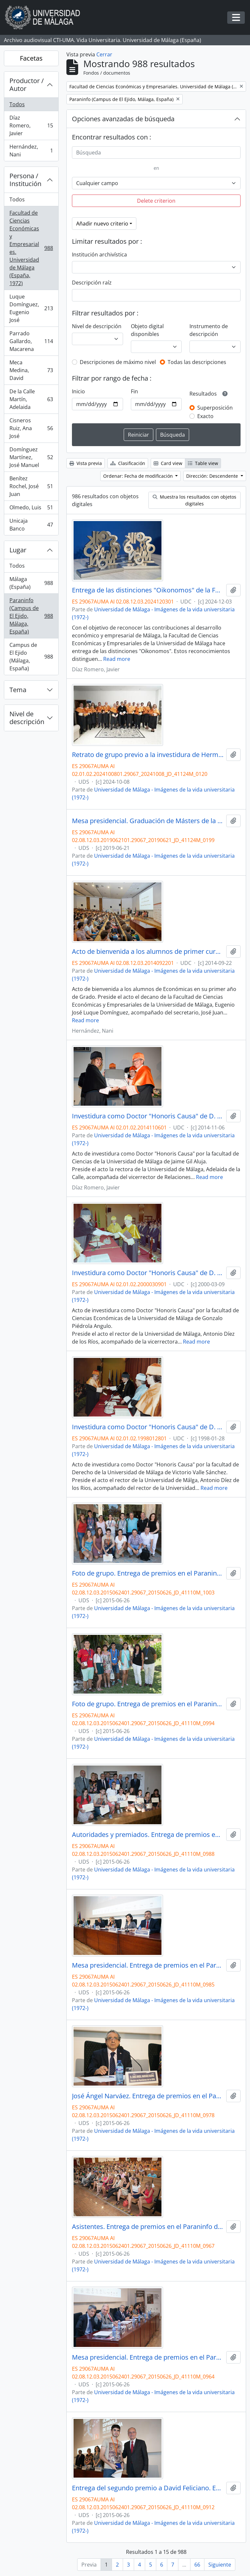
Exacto (205, 416)
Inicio (78, 391)
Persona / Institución (25, 179)
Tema (17, 689)
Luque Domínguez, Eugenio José (31, 308)
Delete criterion (156, 200)
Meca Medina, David (31, 370)
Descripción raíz (92, 282)
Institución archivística (99, 254)
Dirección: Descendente (212, 476)
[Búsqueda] (156, 152)
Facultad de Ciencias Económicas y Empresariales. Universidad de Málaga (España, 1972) (31, 248)
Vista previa (85, 463)
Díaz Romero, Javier (31, 125)
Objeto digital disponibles (147, 330)
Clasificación (127, 463)
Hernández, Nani (31, 150)
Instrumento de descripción (208, 330)
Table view (203, 463)
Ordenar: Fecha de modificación (138, 476)
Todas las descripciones (197, 362)
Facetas (31, 58)
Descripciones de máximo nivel (118, 362)
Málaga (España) (31, 582)
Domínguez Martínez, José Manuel (31, 457)
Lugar (17, 550)
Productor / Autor (26, 84)
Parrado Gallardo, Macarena (31, 341)
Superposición (215, 407)
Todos (17, 104)
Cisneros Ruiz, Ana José (31, 428)
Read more (116, 658)
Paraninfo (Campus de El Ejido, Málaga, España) (31, 616)
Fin (134, 391)
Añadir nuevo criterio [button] (102, 223)
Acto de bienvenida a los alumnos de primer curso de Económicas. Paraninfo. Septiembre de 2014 (148, 951)
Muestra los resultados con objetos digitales (194, 500)
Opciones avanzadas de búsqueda (123, 118)
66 (197, 2564)
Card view (168, 463)
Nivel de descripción (26, 717)
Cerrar (104, 54)
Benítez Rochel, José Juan (31, 486)
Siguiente (219, 2564)
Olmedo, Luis (31, 508)
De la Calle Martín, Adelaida (31, 399)
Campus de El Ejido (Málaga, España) (31, 656)
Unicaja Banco (31, 524)
